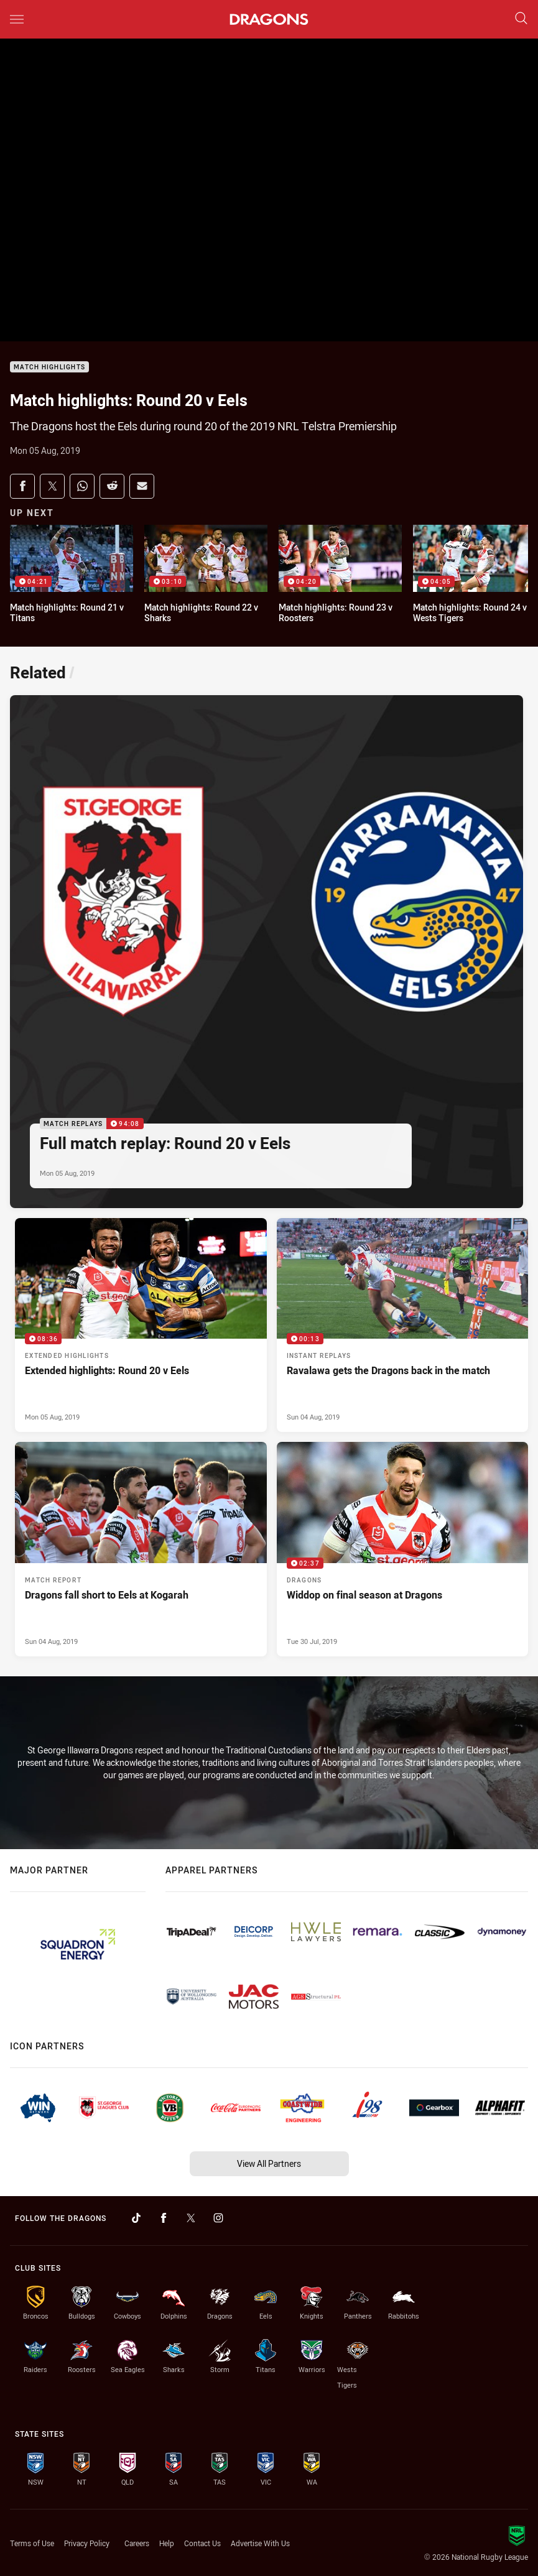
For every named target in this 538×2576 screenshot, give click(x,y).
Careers (136, 2543)
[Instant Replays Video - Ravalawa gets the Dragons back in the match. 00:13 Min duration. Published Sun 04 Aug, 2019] (403, 1325)
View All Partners (269, 2163)
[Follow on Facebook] (164, 2218)
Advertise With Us (260, 2543)
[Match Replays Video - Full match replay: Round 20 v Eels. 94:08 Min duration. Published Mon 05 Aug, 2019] (266, 951)
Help (166, 2543)
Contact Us (202, 2543)
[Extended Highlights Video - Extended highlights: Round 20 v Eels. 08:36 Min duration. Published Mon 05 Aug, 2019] (141, 1325)
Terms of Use (32, 2543)
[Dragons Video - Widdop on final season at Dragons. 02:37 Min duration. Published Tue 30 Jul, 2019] (403, 1549)
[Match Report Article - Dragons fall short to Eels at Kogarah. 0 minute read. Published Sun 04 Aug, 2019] (141, 1549)
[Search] (521, 19)
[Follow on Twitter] (191, 2218)
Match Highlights (49, 367)
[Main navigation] (17, 19)
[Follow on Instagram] (218, 2218)
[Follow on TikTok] (136, 2218)
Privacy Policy (86, 2543)
